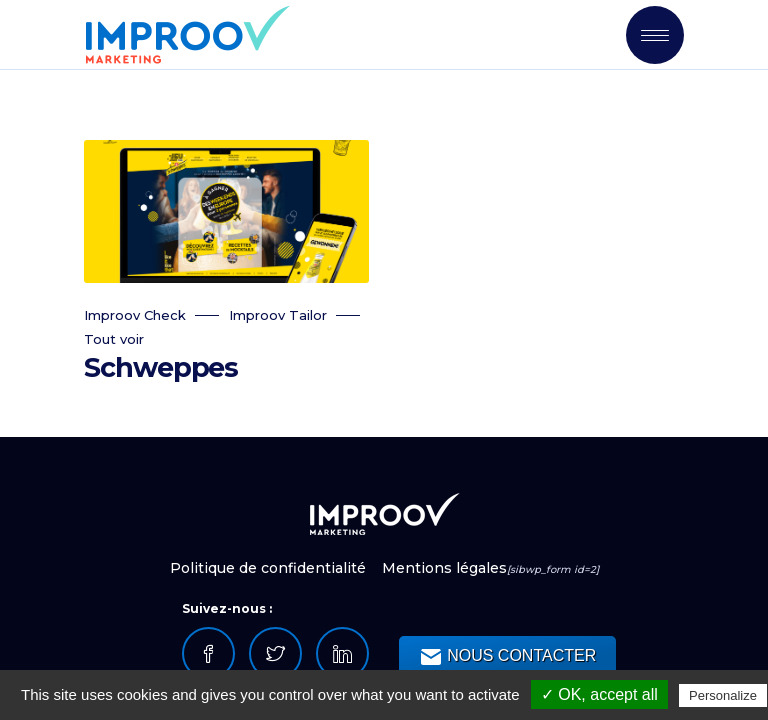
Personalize (723, 695)
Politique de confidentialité (270, 568)
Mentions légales (444, 568)
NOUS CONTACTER (507, 657)
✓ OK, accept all (599, 694)
